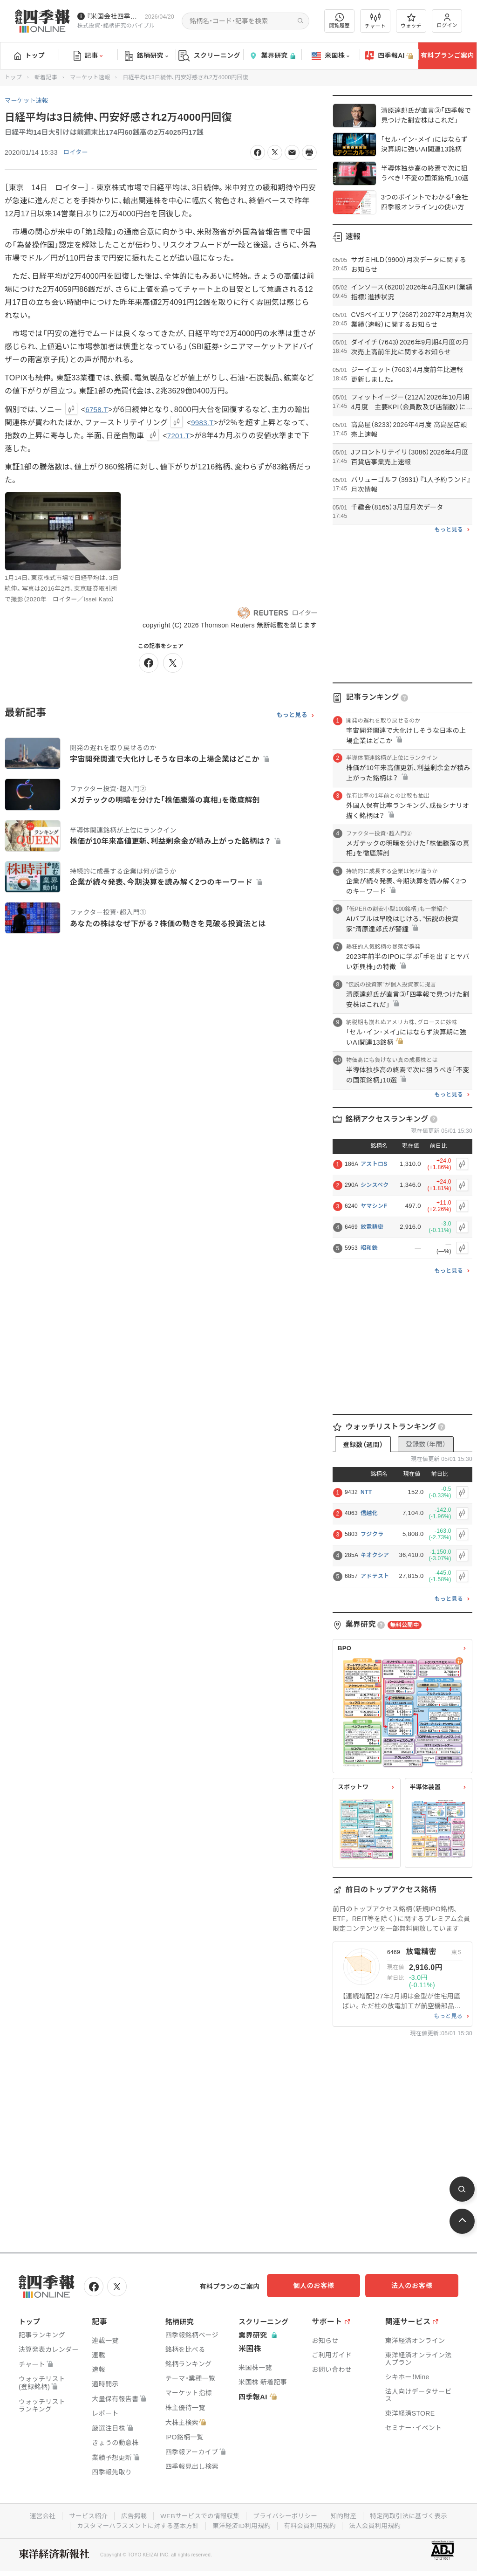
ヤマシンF (374, 1206)
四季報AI (389, 56)
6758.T (97, 409)
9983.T (203, 423)
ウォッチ (411, 21)
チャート (375, 21)
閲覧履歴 (339, 20)
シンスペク (374, 1185)
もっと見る (291, 715)
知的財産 (346, 2514)
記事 (88, 56)
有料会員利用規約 (312, 2524)
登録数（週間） (363, 1444)
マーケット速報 (90, 77)
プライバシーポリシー (286, 2514)
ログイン (447, 21)
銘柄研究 (146, 56)
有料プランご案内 (447, 55)
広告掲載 (130, 2514)
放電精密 (372, 1227)
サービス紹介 (84, 2514)
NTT (366, 1492)
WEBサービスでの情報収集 (198, 2514)
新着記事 (45, 77)
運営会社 (37, 2514)
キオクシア (375, 1555)
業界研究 (272, 55)
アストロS (374, 1164)
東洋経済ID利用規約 (242, 2524)
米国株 (330, 56)
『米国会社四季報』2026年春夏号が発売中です (114, 16)
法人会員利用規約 (378, 2524)
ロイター (76, 152)
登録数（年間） (426, 1444)
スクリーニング (209, 56)
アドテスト (375, 1576)
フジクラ (372, 1534)
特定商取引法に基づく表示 (413, 2514)
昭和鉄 (369, 1248)
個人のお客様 (323, 2285)
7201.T (179, 436)
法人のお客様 (416, 2285)
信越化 (369, 1513)
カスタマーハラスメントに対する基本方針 (135, 2524)
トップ (29, 55)
